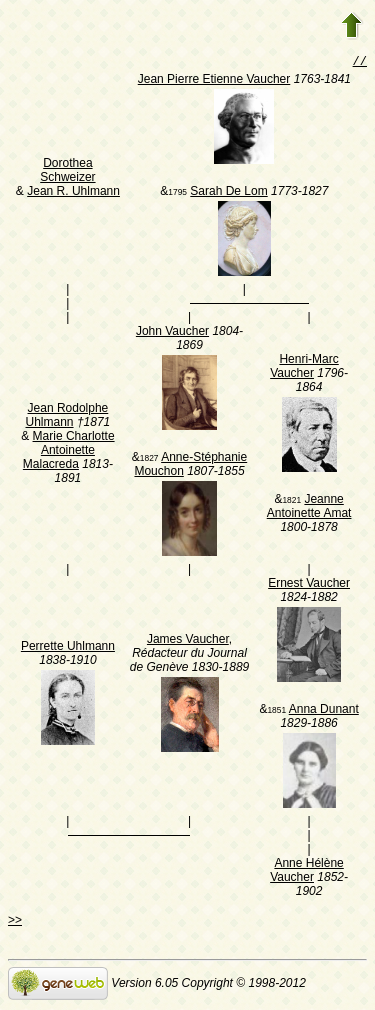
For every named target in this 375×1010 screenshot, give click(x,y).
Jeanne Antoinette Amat (309, 508)
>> (15, 922)
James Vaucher (188, 641)
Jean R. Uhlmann (73, 193)
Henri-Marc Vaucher (304, 368)
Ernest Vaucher (309, 585)
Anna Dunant (324, 711)
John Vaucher (172, 333)
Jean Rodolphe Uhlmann (67, 417)
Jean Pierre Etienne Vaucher (214, 81)
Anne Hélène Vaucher (307, 872)
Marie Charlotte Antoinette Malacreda (69, 452)
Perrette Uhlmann (68, 648)
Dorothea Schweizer (67, 172)
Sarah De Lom (228, 193)
